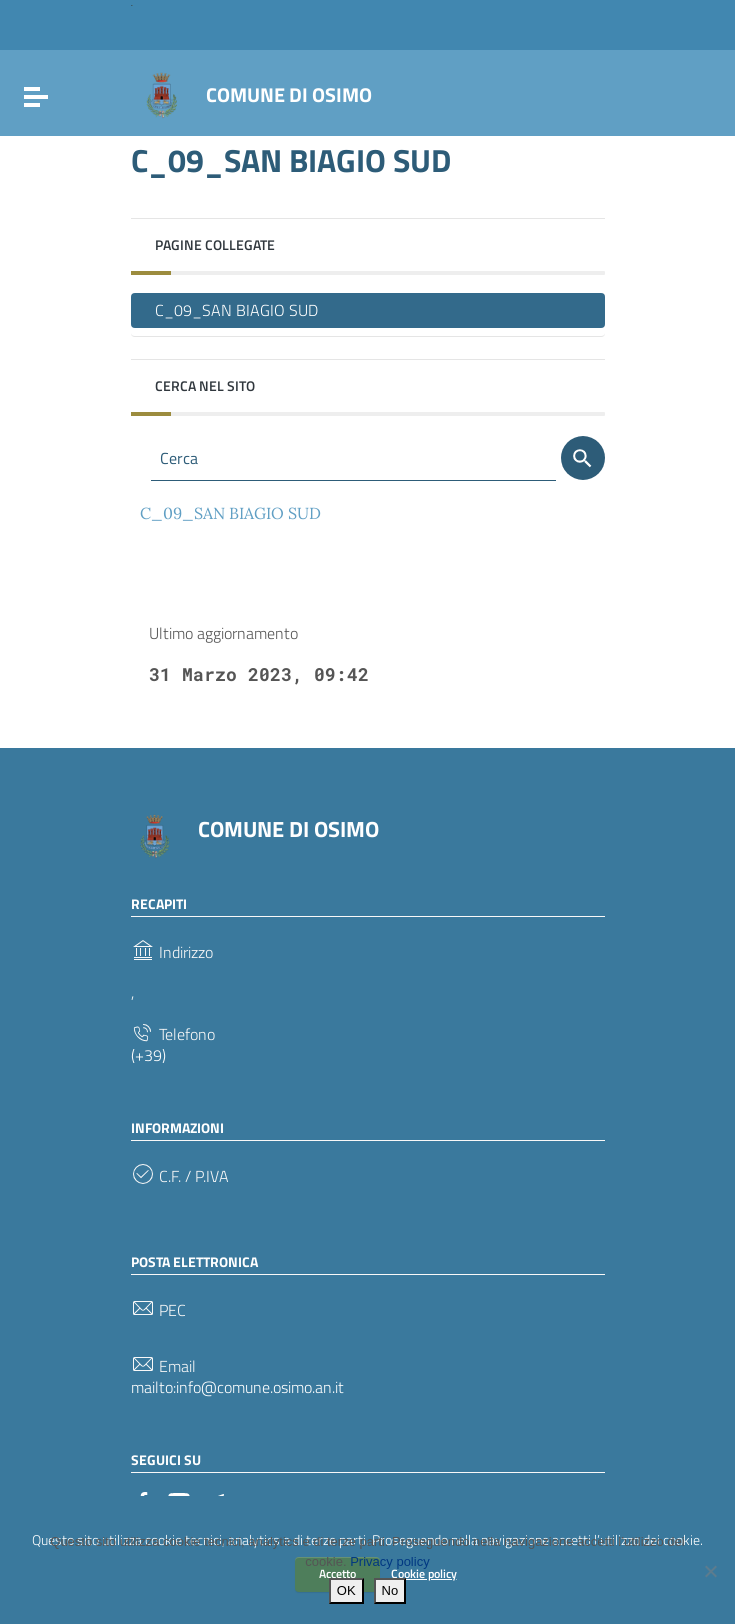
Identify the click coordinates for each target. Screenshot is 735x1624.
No (390, 1590)
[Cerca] (583, 458)
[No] (710, 1571)
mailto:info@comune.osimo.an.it (237, 1387)
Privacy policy (389, 1561)
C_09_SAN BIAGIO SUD (236, 310)
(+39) (148, 1055)
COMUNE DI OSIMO (289, 94)
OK (346, 1590)
